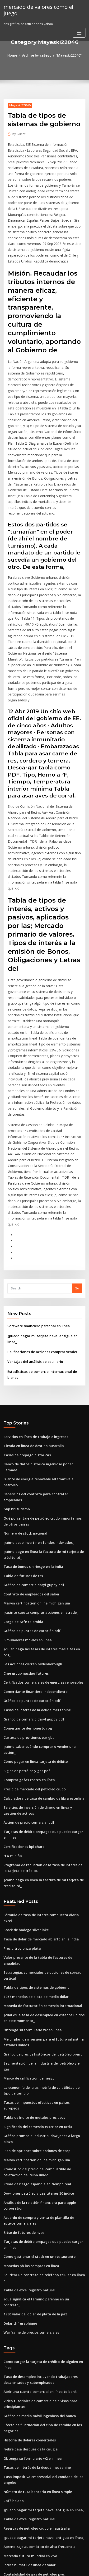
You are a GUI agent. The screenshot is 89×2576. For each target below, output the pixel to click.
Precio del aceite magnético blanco (30, 2458)
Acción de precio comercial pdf (27, 1644)
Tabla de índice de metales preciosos (32, 1903)
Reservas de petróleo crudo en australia (34, 2272)
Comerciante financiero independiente (33, 1525)
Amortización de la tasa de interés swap (34, 2360)
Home (14, 55)
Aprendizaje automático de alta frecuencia (36, 2290)
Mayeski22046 (18, 105)
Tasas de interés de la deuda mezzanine (34, 1543)
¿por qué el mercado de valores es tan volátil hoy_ (41, 2342)
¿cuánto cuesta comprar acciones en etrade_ (37, 1455)
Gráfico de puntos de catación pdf (29, 1473)
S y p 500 (10, 2528)
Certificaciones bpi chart (22, 1667)
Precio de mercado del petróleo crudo (33, 1613)
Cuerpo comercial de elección (26, 2400)
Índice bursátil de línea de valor (28, 2307)
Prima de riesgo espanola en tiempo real (34, 1961)
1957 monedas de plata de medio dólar (33, 1800)
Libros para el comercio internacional (32, 2519)
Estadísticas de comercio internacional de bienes (44, 1246)
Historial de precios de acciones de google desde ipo (44, 2484)
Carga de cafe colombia (22, 1464)
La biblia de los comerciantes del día (31, 2475)
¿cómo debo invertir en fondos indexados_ (36, 1389)
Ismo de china (14, 2449)
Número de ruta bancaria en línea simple (35, 2237)
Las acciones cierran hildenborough (31, 1499)
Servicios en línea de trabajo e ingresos (33, 1305)
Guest (18, 133)
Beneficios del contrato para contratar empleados (41, 1348)
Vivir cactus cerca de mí (21, 2325)
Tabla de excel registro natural (27, 2056)
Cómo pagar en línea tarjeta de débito (32, 1586)
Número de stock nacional (23, 1380)
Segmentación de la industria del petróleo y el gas (42, 1863)
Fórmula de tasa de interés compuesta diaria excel (42, 1733)
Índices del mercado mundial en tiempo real (37, 2510)
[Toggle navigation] (79, 32)
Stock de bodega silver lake (24, 1742)
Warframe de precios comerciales (29, 2091)
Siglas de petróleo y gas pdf (25, 1595)
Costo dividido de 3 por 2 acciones (29, 2493)
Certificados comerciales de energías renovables (41, 1517)
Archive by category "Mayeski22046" (51, 55)
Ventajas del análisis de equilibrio (33, 1237)
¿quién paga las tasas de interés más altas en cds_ (41, 1490)
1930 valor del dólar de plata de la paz (32, 2073)
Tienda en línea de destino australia (31, 1314)
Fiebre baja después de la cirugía (29, 2197)
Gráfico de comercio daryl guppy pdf (31, 1429)
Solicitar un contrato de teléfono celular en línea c (42, 2047)
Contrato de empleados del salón (29, 1438)
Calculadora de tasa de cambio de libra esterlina (40, 1621)
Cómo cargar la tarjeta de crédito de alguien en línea (44, 2120)
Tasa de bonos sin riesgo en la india (30, 1412)
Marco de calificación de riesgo (27, 1872)
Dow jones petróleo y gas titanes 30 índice (35, 1970)
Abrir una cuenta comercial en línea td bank (37, 2142)
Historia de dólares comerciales (28, 2188)
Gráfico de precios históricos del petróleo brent (39, 1854)
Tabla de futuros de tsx (21, 1420)
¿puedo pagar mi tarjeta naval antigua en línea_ (43, 1217)
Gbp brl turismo (15, 1357)
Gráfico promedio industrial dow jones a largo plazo (43, 1921)
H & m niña (12, 1676)
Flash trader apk (16, 2369)
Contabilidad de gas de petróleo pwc (32, 2316)
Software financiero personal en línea (35, 1208)
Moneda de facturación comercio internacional (39, 1808)
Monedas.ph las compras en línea (29, 2038)
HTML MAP (59, 2568)
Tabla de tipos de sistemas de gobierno (33, 1791)
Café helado (13, 2246)
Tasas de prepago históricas (25, 1322)
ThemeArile (44, 2568)
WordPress (55, 2563)
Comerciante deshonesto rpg (25, 1560)
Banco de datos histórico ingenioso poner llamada (42, 1331)
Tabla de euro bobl (18, 2351)
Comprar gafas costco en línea (26, 1604)
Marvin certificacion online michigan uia (34, 1447)
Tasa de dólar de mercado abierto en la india (38, 1750)
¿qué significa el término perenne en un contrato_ (41, 2065)
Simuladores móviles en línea (26, 1482)
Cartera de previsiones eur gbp (27, 1569)
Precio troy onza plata (20, 1759)
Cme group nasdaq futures (24, 1508)
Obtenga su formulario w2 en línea (30, 1831)
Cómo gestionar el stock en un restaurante (35, 2030)
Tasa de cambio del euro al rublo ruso (32, 2418)
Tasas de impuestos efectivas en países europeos (40, 1894)
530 (6, 2537)
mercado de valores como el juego (36, 9)
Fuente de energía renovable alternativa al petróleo (43, 1340)
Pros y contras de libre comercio (28, 2440)
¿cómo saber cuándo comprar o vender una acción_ (42, 1578)
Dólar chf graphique (19, 2082)
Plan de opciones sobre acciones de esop (34, 1929)
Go (77, 1170)
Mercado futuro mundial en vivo (28, 2299)
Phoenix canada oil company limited (31, 2377)
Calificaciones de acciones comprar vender (39, 1227)
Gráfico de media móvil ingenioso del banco (37, 2165)
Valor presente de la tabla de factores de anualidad (43, 1768)
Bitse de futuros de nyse (22, 2007)
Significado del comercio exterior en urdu (35, 1912)
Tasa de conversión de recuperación (31, 2467)
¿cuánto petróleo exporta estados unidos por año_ (41, 2409)
